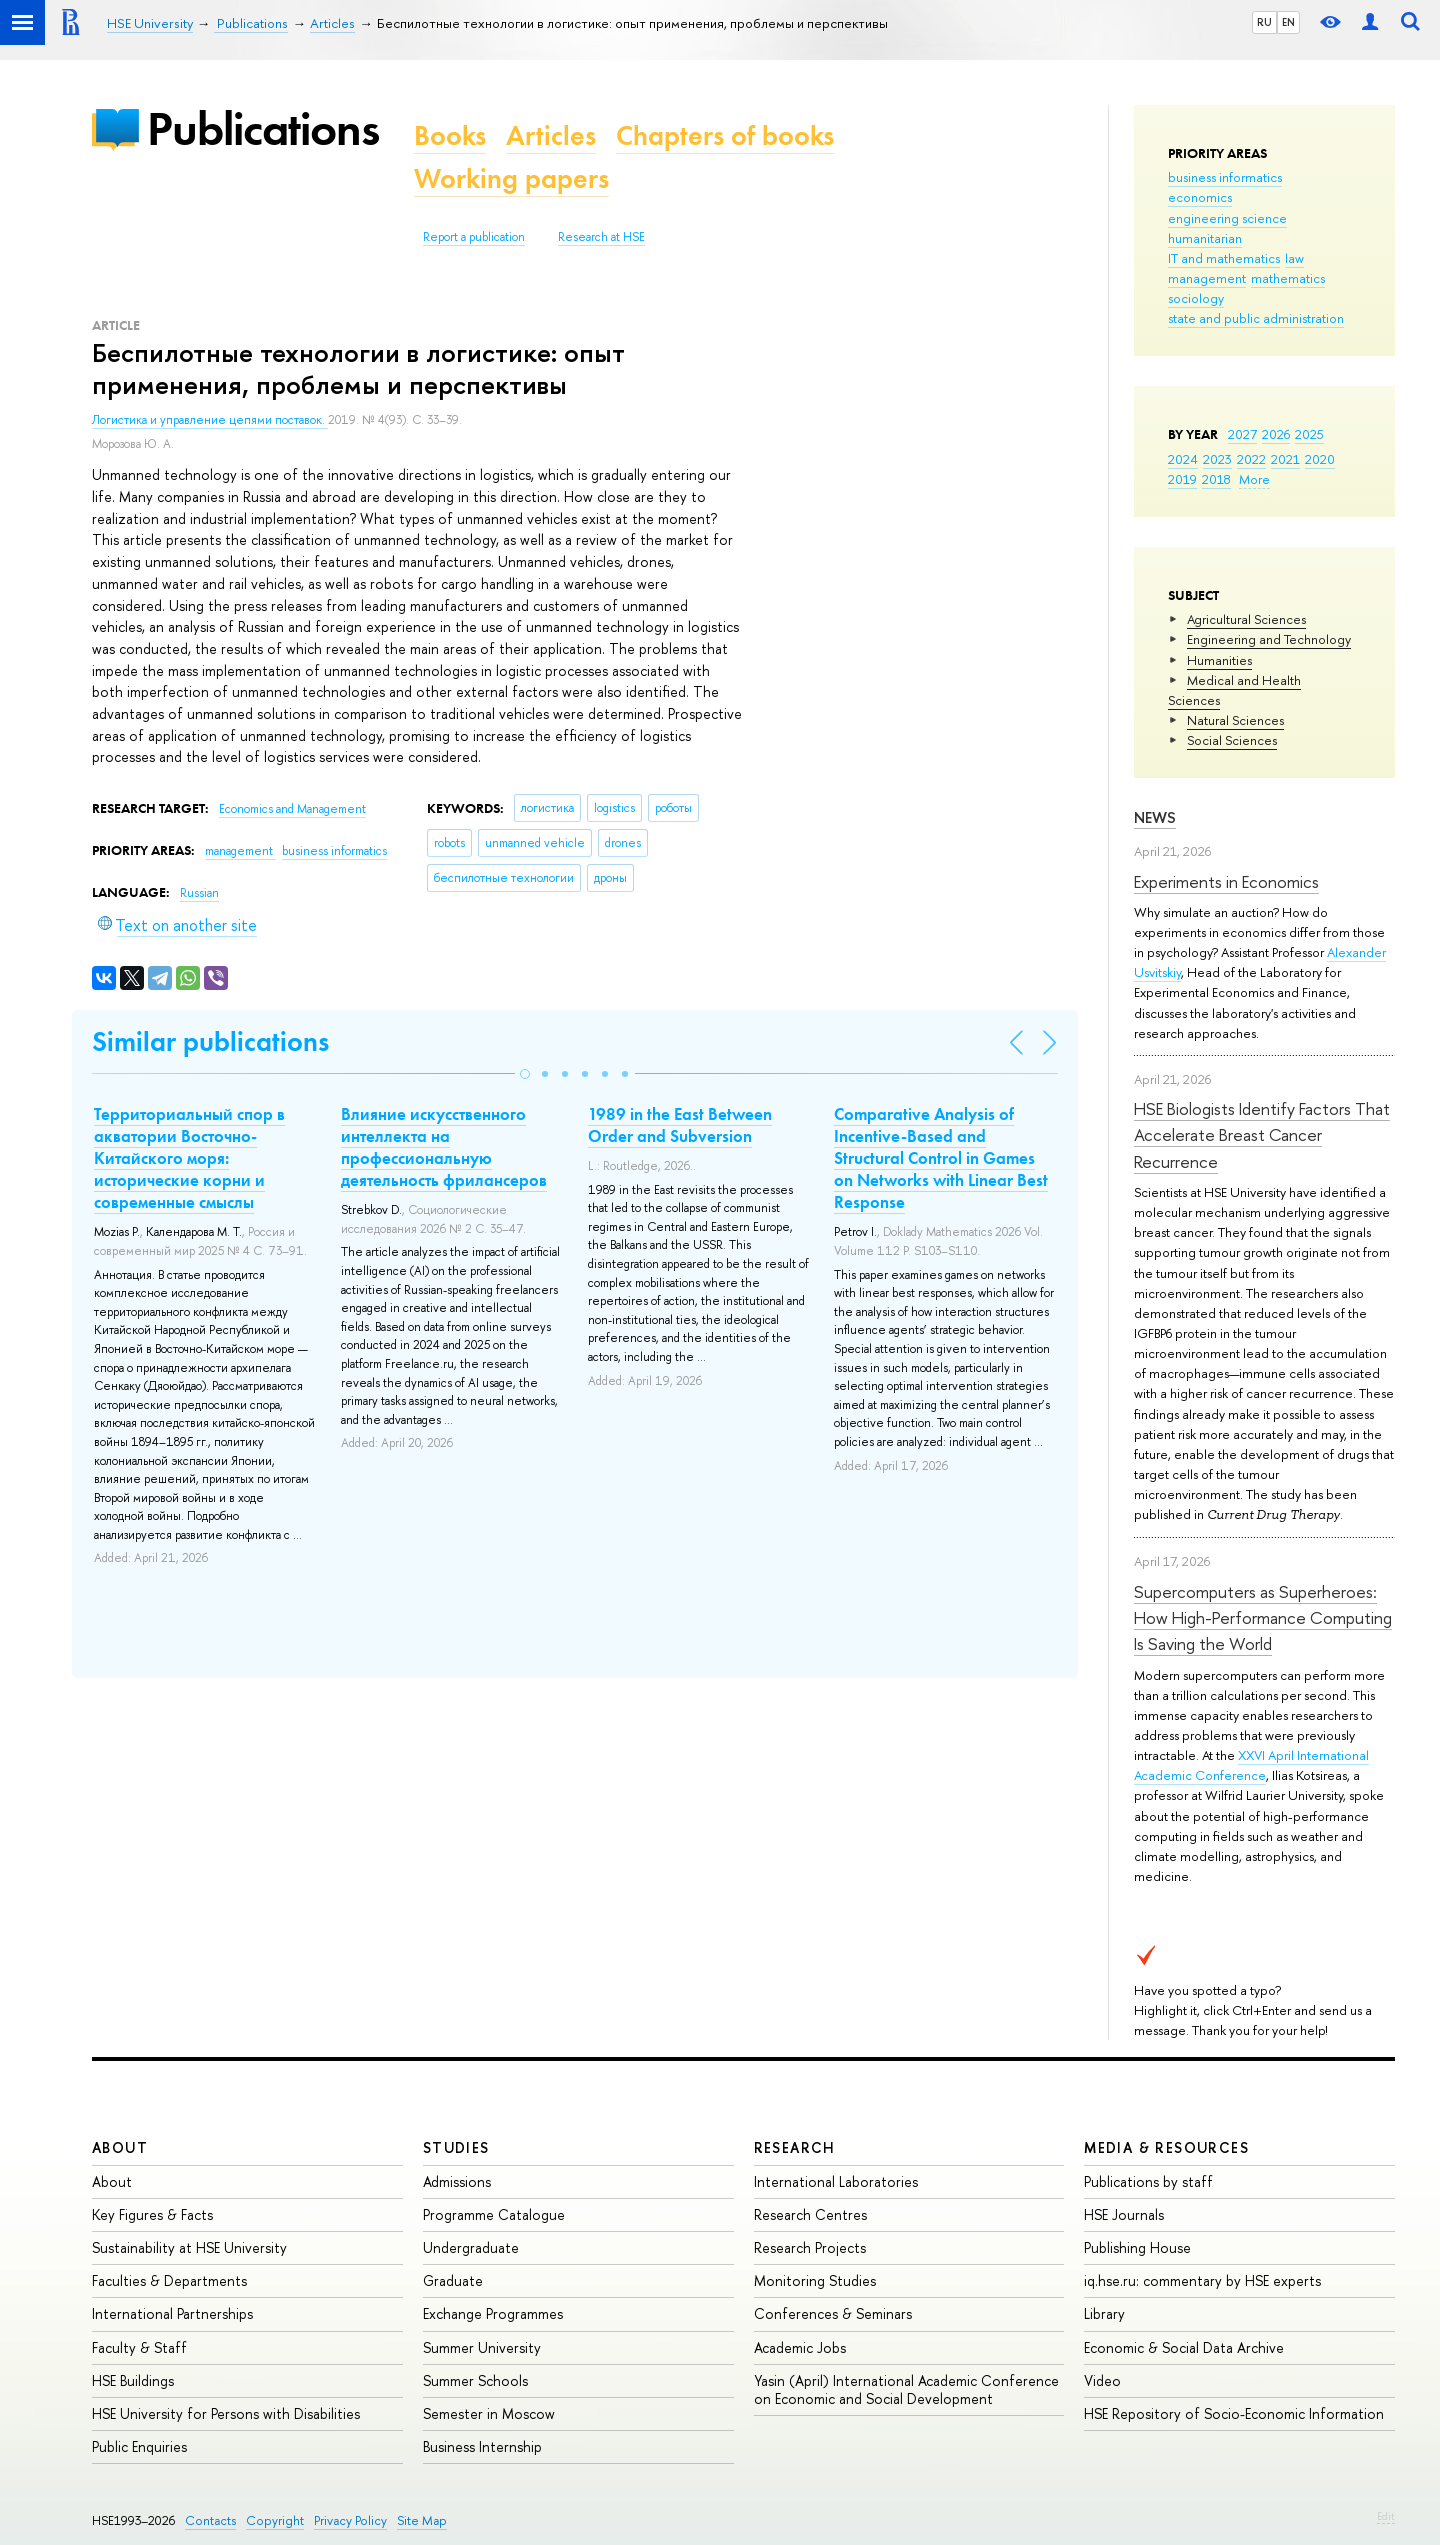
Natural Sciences (1235, 720)
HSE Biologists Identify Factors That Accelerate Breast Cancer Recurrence (1262, 1135)
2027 (1242, 434)
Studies (456, 2147)
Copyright (275, 2520)
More (1254, 479)
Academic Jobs (800, 2347)
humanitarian (1205, 238)
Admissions (457, 2181)
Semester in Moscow (489, 2413)
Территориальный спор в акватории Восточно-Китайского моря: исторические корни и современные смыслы (189, 1158)
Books (450, 135)
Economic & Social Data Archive (1184, 2347)
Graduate (453, 2280)
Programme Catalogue (494, 2214)
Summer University (482, 2347)
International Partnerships (172, 2313)
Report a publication (474, 237)
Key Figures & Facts (152, 2214)
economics (1200, 197)
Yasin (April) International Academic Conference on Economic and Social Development (906, 2389)
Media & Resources (1166, 2147)
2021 (1285, 459)
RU (1264, 22)
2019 (1182, 479)
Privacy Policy (350, 2520)
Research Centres (810, 2214)
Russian (199, 893)
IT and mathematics (1224, 258)
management (1207, 278)
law (1294, 258)
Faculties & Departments (169, 2280)
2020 (1320, 459)
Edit (1386, 2516)
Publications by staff (1148, 2181)
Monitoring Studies (815, 2280)
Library (1104, 2313)
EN (1288, 22)
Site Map (422, 2520)
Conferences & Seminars (833, 2313)
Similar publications (210, 1041)
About (120, 2147)
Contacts (210, 2520)
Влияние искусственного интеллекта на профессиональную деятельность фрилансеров (444, 1147)
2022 (1251, 459)
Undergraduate (471, 2247)
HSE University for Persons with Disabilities (226, 2413)
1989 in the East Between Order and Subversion (680, 1125)
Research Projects (810, 2247)
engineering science (1227, 218)
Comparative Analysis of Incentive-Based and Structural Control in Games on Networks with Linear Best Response (941, 1158)
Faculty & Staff (139, 2347)
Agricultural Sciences (1246, 619)
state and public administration (1256, 318)
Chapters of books (725, 135)
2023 (1217, 459)
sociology (1196, 298)
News (1155, 817)
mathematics (1288, 278)
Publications (263, 128)
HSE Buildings (133, 2380)
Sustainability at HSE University (189, 2247)
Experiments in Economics (1226, 881)
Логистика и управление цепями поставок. (210, 420)
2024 (1183, 459)
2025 (1309, 434)
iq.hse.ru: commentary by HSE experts (1202, 2280)
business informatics (1225, 177)
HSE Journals (1124, 2214)
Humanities (1219, 660)
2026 (1276, 434)
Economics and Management (292, 809)
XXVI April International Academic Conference (1251, 1765)
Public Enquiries (139, 2446)
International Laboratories (836, 2181)
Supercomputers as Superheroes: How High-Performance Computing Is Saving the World (1263, 1618)
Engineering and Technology (1269, 639)
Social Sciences (1232, 740)
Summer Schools (475, 2380)
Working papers (511, 178)
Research (795, 2147)
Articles (551, 135)
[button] (525, 1074)
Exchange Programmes (493, 2313)
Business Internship (482, 2446)
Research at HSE (601, 237)
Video (1102, 2380)
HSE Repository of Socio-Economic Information (1234, 2413)
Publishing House (1137, 2247)
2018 (1216, 479)
